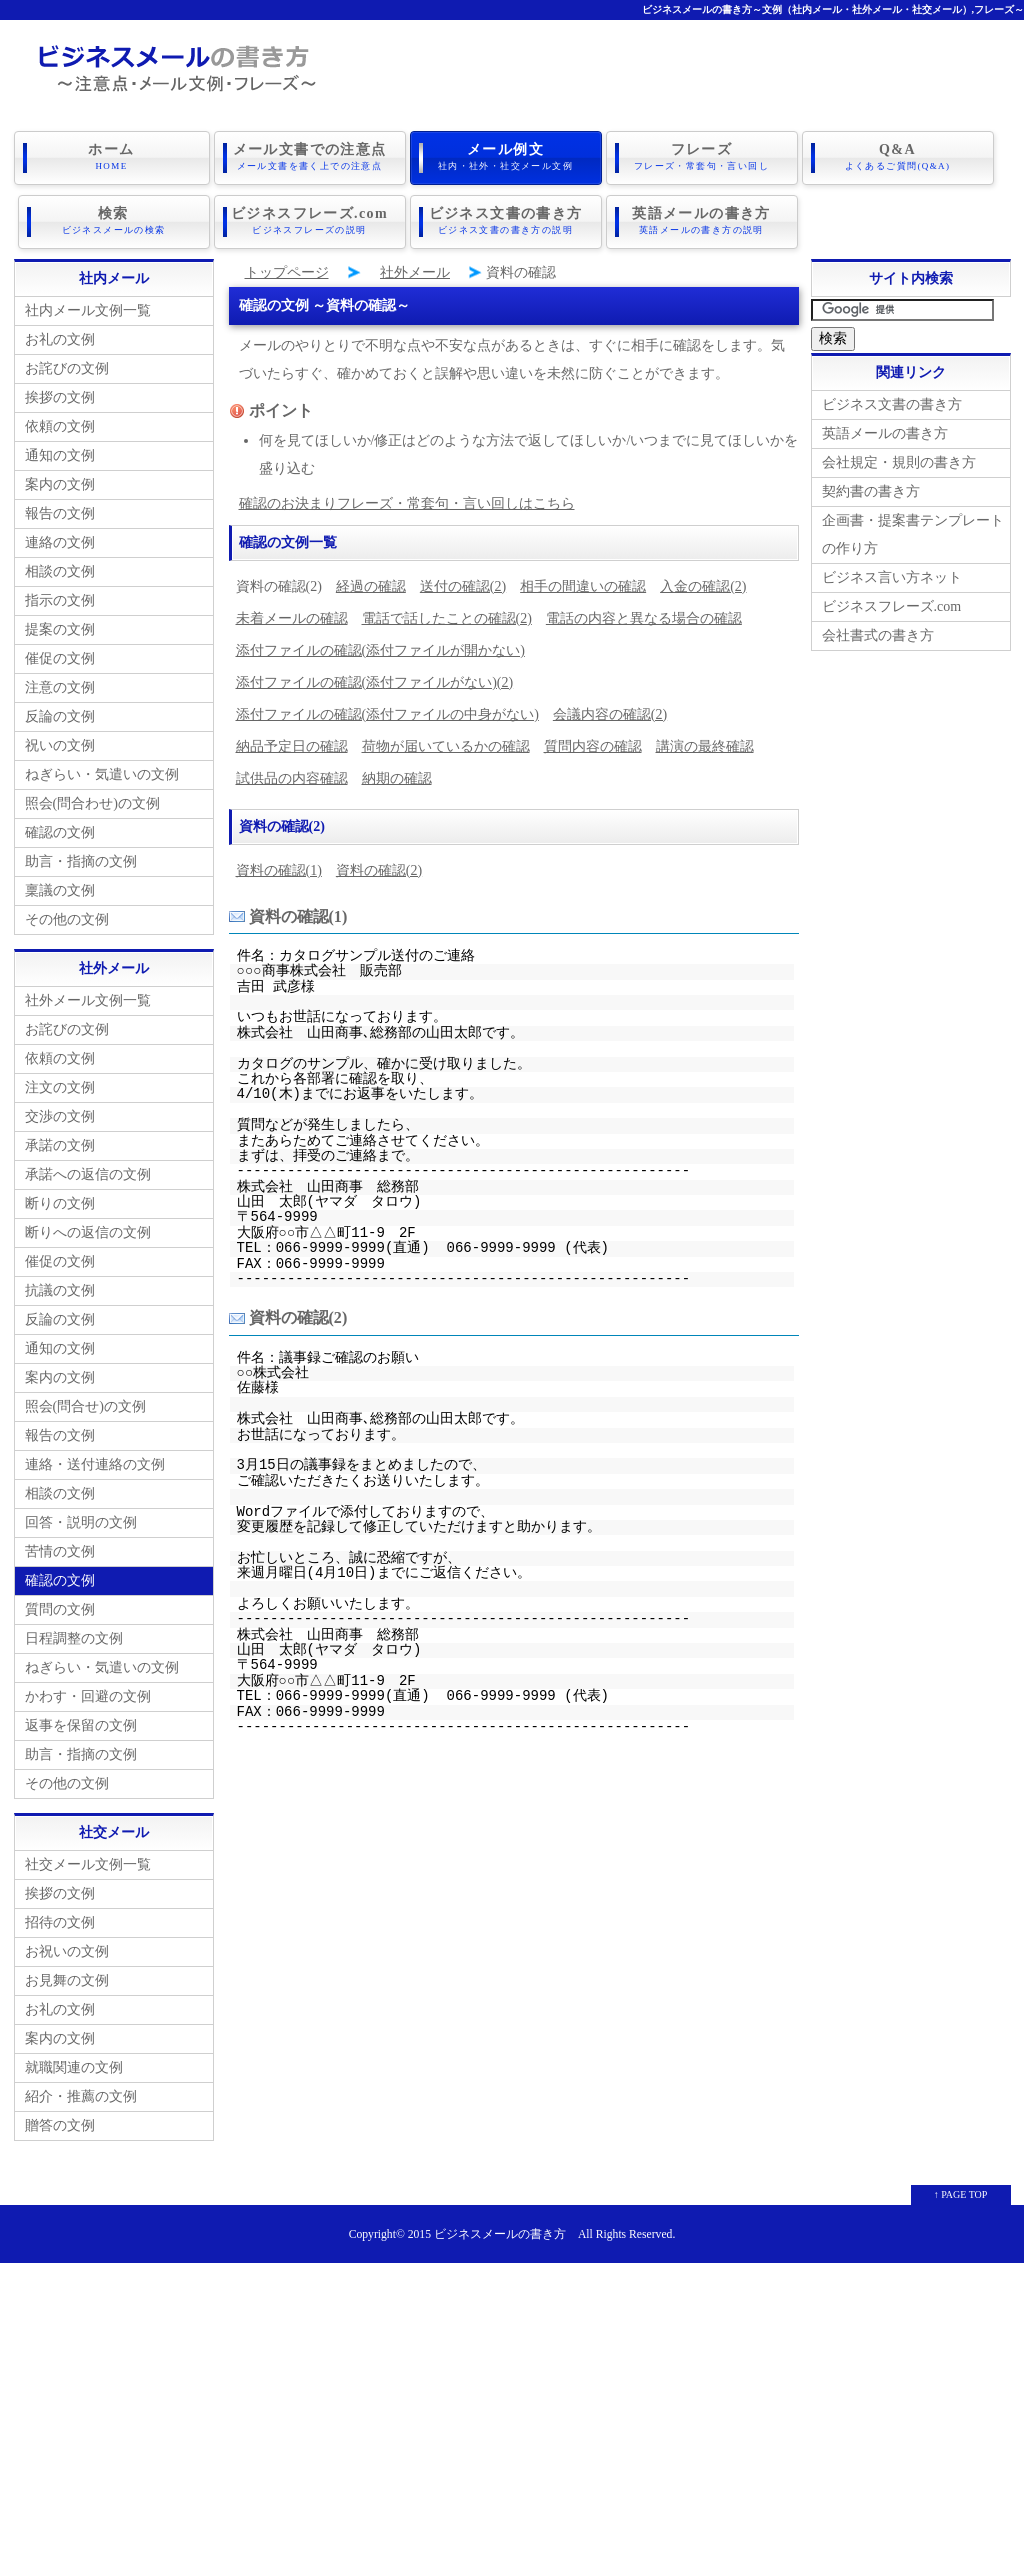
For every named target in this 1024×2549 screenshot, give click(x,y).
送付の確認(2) (463, 582)
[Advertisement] (512, 2399)
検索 (114, 219)
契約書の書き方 (871, 487)
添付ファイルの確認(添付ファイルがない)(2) (375, 678)
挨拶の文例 (60, 393)
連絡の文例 (60, 538)
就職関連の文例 (74, 2063)
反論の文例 (60, 712)
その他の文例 (67, 915)
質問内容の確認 (593, 742)
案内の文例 (60, 480)
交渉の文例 (60, 1112)
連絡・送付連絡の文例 (95, 1460)
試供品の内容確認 (292, 774)
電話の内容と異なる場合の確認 (644, 614)
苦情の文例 (60, 1547)
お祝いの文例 (67, 1947)
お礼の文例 (60, 335)
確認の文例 (60, 828)
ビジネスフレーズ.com (310, 219)
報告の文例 (60, 509)
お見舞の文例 (67, 1976)
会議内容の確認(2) (610, 710)
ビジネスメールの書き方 (500, 2230)
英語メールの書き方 (702, 219)
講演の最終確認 (705, 742)
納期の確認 (397, 774)
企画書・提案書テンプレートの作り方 (913, 530)
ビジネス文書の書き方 (506, 219)
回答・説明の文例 (81, 1518)
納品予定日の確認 (292, 742)
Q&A (898, 157)
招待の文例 (60, 1918)
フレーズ (702, 157)
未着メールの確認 (292, 614)
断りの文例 (60, 1199)
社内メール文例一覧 (88, 306)
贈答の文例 (60, 2121)
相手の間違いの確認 (583, 582)
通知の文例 (60, 451)
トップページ (287, 268)
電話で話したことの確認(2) (447, 614)
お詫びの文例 (67, 364)
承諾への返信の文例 (88, 1170)
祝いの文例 (60, 741)
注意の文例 (60, 683)
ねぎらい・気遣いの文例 (102, 770)
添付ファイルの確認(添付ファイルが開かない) (380, 646)
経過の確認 (371, 582)
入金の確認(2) (703, 582)
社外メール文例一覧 (88, 996)
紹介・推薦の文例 (81, 2092)
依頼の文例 (60, 422)
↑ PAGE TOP (961, 2190)
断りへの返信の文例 (88, 1228)
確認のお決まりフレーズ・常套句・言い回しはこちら (407, 499)
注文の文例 (60, 1083)
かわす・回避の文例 (88, 1692)
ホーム (112, 157)
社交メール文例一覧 (88, 1860)
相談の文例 (60, 567)
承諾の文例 (60, 1141)
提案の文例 (60, 625)
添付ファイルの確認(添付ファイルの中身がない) (387, 710)
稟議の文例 (60, 886)
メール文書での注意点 (310, 157)
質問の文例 (60, 1605)
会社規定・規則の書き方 (899, 458)
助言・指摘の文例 (81, 857)
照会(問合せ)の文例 (85, 1402)
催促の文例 (60, 654)
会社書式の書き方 (878, 631)
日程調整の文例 (74, 1634)
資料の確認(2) (379, 866)
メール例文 (506, 157)
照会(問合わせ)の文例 (92, 799)
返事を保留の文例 (81, 1721)
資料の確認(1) (279, 866)
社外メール (415, 268)
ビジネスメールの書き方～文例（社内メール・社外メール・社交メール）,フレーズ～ (833, 9)
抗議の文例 (60, 1286)
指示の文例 (60, 596)
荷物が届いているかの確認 (446, 742)
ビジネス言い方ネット (892, 573)
